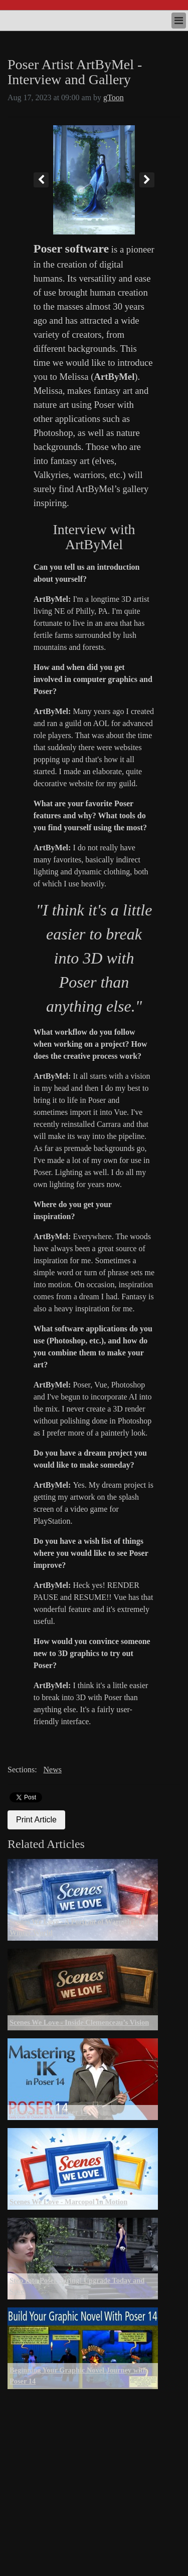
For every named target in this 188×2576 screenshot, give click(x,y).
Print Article (36, 1819)
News (52, 1769)
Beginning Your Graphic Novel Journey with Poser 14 (78, 2375)
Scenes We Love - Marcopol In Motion (68, 2202)
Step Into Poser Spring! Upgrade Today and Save (77, 2285)
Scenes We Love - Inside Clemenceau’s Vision (79, 2022)
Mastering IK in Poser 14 (48, 2112)
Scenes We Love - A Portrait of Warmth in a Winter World (77, 1927)
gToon (113, 97)
